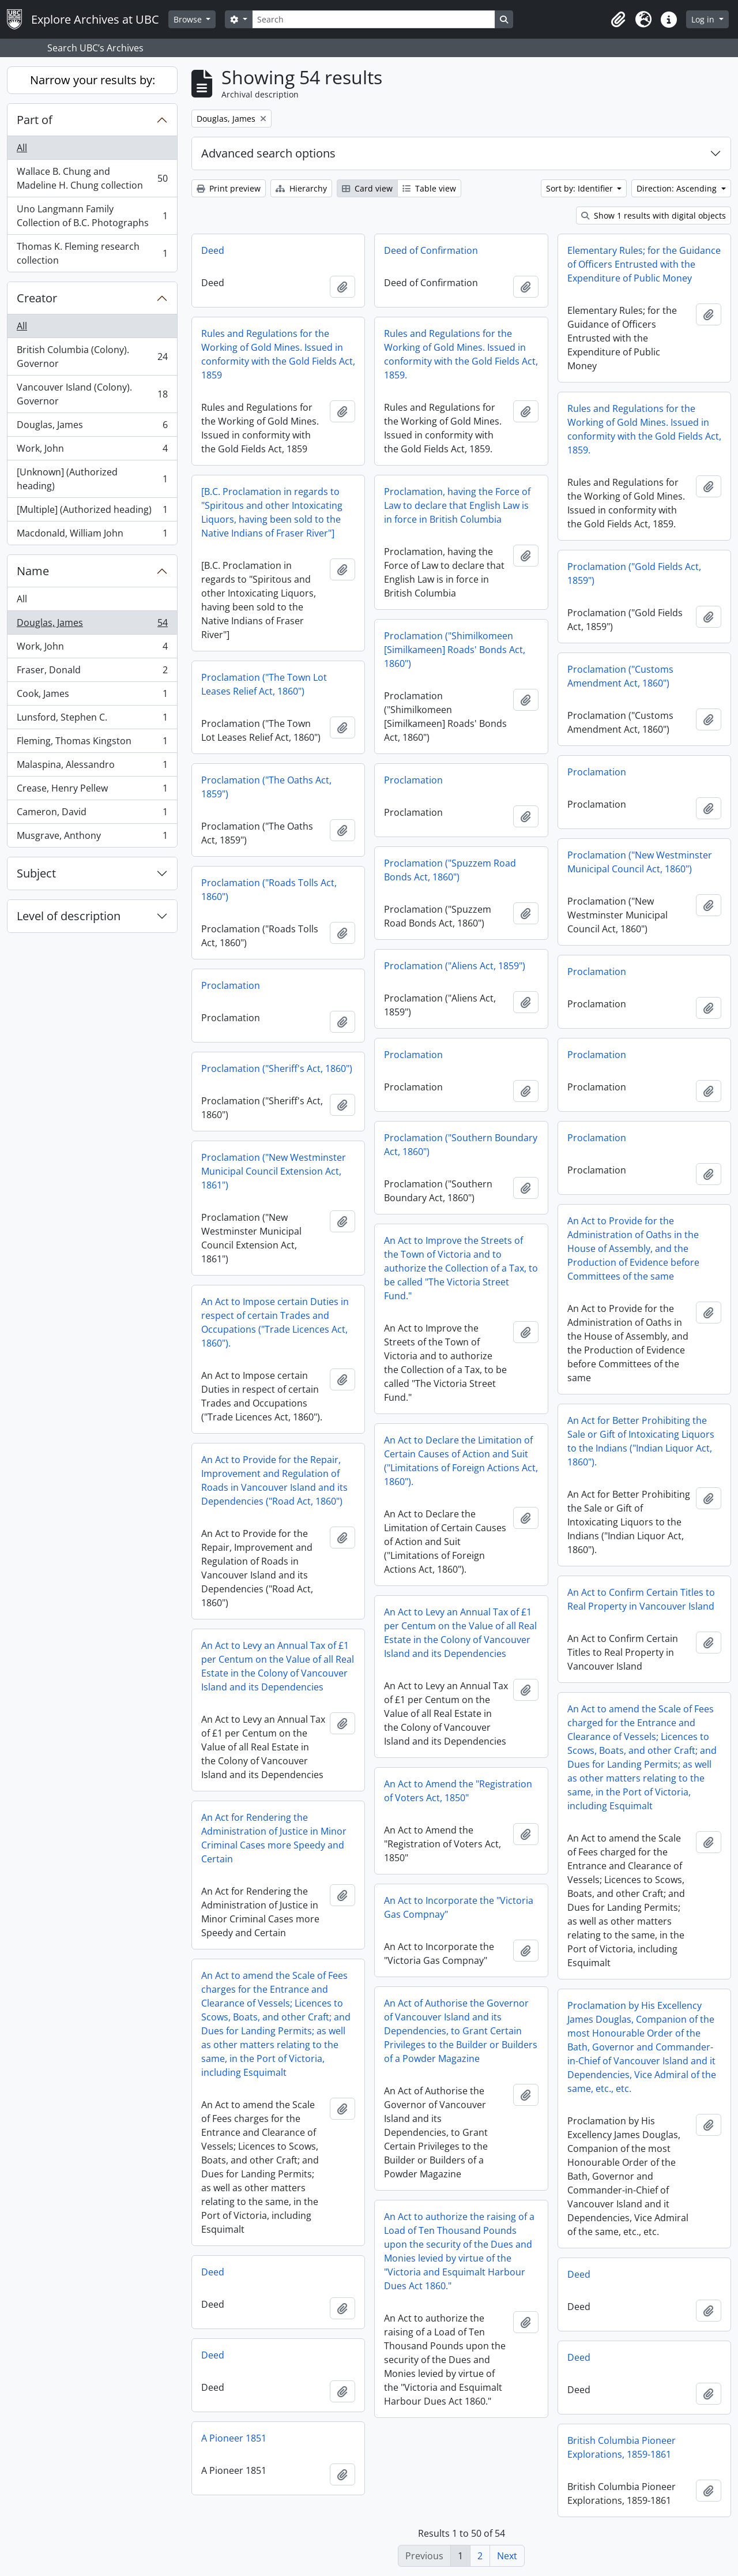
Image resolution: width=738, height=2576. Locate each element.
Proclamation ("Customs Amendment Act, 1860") (620, 676)
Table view (429, 188)
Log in (704, 19)
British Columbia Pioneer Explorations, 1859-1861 (621, 2447)
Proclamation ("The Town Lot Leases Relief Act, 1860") (264, 684)
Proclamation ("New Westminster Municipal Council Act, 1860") (639, 862)
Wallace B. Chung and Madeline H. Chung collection (92, 178)
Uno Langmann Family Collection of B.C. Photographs (92, 216)
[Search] (373, 19)
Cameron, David (92, 814)
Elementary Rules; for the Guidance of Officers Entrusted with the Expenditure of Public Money (644, 264)
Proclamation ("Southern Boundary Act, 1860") (460, 1144)
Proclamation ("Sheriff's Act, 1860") (276, 1068)
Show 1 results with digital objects (653, 215)
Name (33, 571)
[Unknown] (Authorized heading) (92, 479)
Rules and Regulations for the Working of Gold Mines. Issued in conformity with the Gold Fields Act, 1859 (278, 354)
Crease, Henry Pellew (92, 790)
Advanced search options (268, 153)
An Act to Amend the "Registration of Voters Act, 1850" (458, 1791)
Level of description (69, 916)
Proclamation (596, 772)
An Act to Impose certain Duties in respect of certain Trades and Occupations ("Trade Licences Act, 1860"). (275, 1322)
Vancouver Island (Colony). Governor (92, 394)
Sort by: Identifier (580, 188)
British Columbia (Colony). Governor (92, 356)
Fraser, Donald (92, 672)
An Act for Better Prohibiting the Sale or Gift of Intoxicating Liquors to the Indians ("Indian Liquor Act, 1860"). (640, 1441)
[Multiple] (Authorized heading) (92, 512)
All (22, 147)
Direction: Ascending (678, 188)
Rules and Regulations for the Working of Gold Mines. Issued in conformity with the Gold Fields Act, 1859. (461, 354)
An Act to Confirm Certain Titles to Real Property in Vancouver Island (641, 1599)
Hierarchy (301, 188)
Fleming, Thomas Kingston (92, 743)
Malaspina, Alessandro (92, 767)
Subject (36, 873)
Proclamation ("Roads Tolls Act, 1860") (269, 889)
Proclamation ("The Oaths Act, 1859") (266, 787)
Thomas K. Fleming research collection (92, 253)
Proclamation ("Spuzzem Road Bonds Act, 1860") (450, 870)
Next (507, 2555)
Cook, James (92, 696)
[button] (618, 19)
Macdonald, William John (92, 535)
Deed (212, 250)
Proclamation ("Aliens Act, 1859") (454, 965)
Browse (189, 19)
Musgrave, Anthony (92, 837)
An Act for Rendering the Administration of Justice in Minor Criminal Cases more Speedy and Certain (274, 1838)
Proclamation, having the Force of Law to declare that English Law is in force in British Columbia (457, 505)
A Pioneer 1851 (233, 2438)
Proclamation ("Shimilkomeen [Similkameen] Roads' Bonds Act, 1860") (454, 649)
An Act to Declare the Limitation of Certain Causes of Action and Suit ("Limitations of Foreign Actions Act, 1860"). (461, 1461)
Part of (34, 120)
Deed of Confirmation (431, 250)
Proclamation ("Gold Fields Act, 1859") (634, 573)
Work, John (92, 450)
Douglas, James (92, 427)
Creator (37, 298)
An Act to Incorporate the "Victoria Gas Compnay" (458, 1907)
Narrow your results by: (92, 80)
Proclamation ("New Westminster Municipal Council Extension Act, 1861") (273, 1171)
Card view (367, 188)
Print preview (229, 188)
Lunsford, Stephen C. (92, 719)
